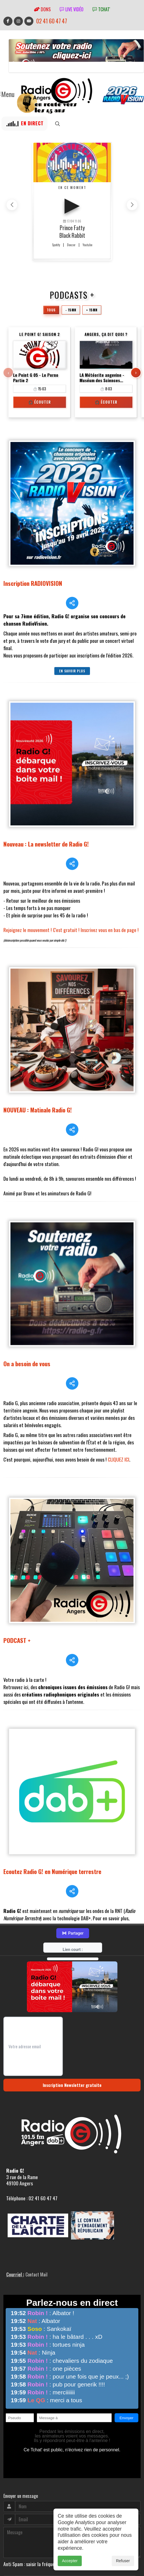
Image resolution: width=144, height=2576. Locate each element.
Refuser (123, 2561)
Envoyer (13, 2466)
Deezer (71, 245)
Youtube (87, 245)
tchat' (101, 9)
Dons (42, 9)
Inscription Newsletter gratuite (72, 1957)
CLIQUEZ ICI (118, 1389)
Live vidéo (71, 9)
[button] (132, 204)
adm (9, 2532)
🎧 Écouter (39, 402)
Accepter (70, 2561)
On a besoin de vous (26, 1293)
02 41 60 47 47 (51, 21)
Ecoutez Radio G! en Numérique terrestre (52, 1759)
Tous (51, 309)
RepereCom (35, 2526)
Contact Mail (36, 2146)
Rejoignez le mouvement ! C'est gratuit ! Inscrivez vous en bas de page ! (71, 901)
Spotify (56, 245)
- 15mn (70, 309)
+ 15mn (91, 309)
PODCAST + (17, 1555)
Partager (72, 1805)
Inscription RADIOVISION (32, 583)
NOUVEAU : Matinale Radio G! (37, 1061)
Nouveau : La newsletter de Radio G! (46, 815)
